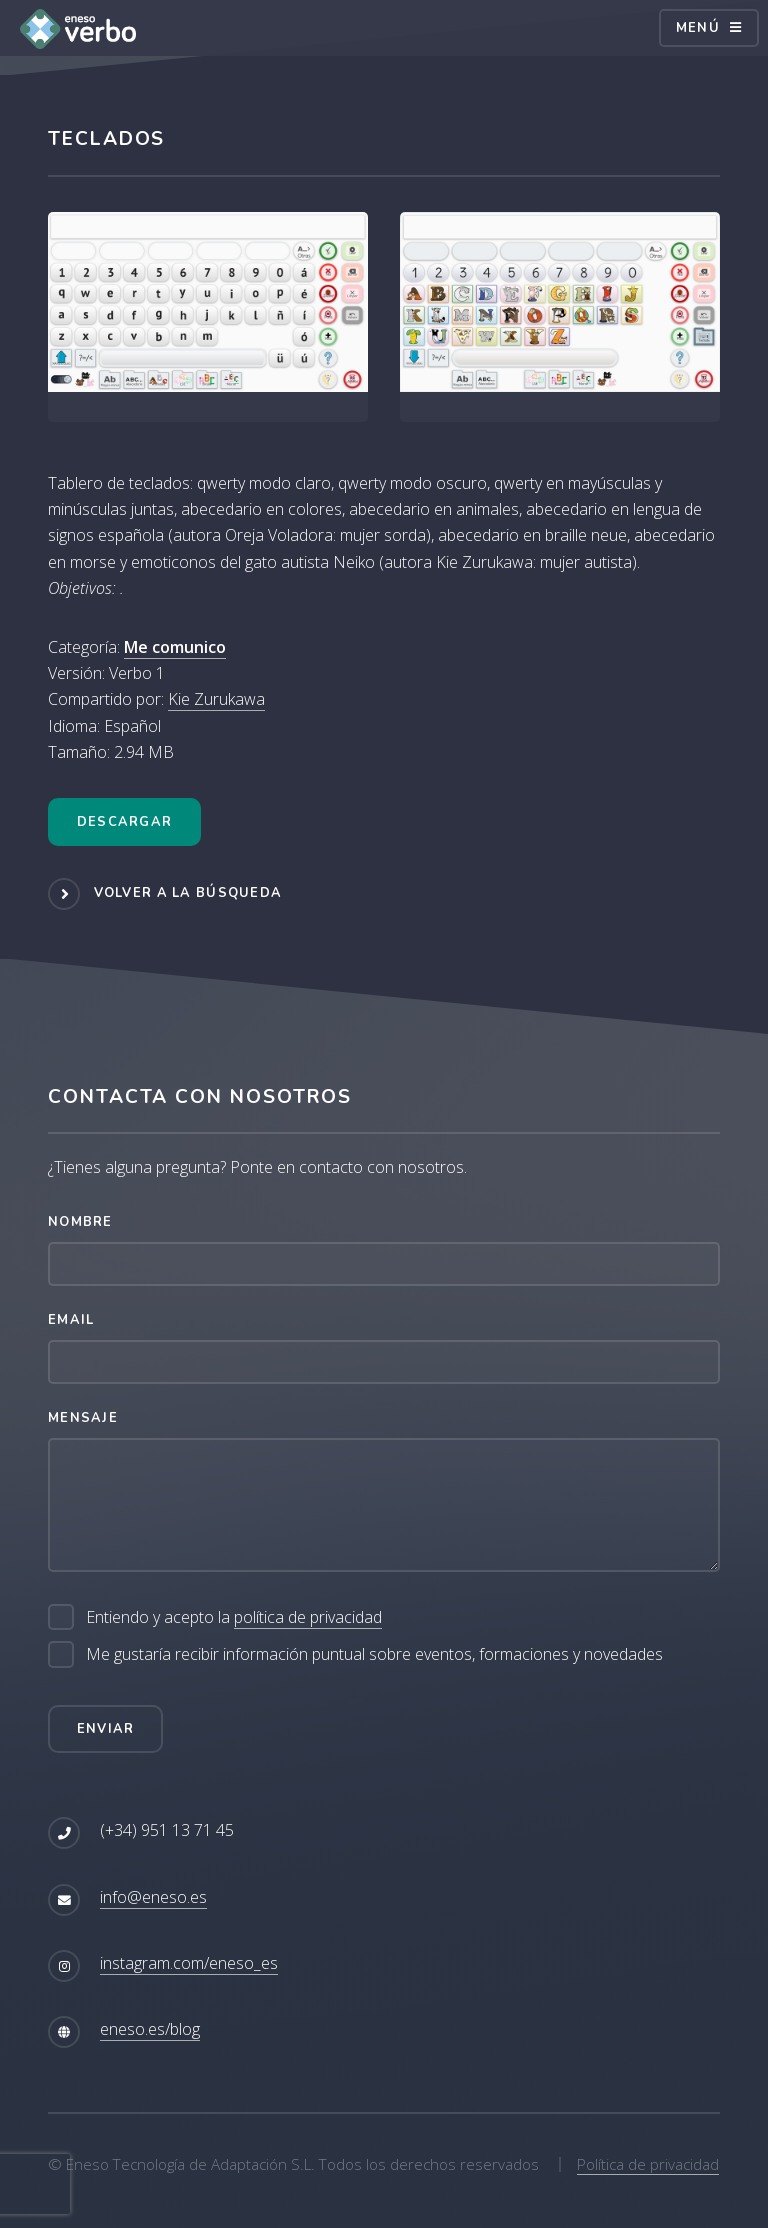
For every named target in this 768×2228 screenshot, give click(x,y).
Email (71, 1320)
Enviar (106, 1729)
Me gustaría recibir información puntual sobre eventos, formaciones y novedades (374, 1654)
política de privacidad (308, 1617)
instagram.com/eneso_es (189, 1963)
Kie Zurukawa (216, 699)
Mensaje (83, 1418)
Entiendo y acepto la (234, 1617)
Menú (698, 28)
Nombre (80, 1222)
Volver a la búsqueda (188, 893)
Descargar (125, 822)
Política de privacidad (648, 2164)
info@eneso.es (153, 1897)
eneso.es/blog (150, 2029)
